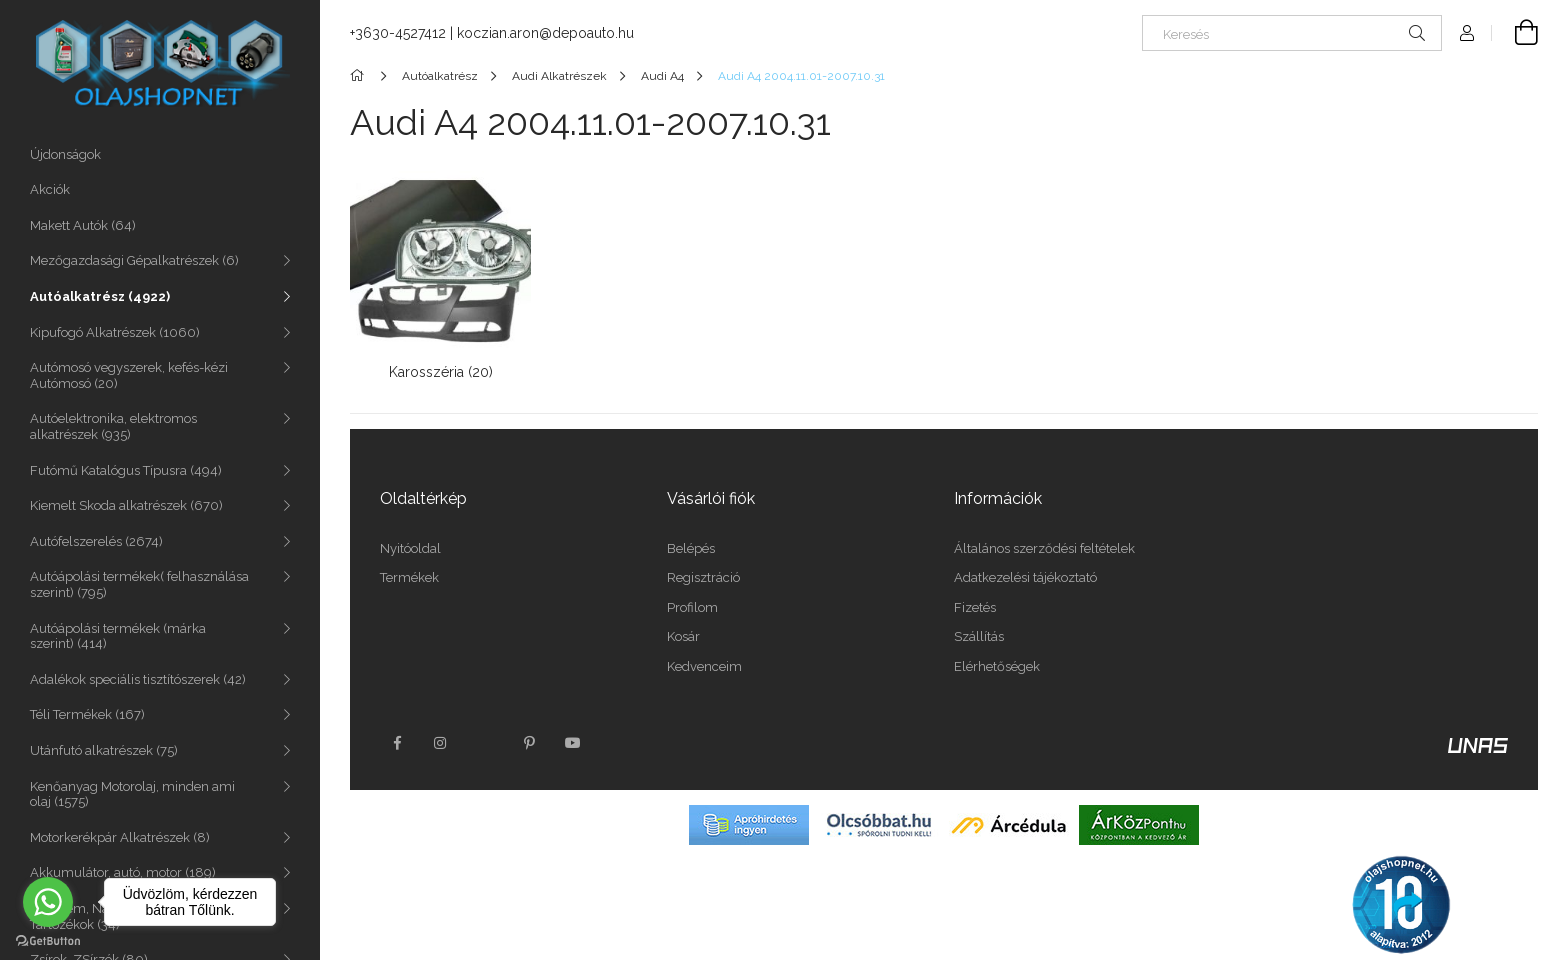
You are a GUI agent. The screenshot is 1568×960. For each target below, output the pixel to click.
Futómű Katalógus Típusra (126, 470)
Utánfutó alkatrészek (104, 750)
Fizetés (975, 607)
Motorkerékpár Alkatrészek (120, 837)
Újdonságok (65, 154)
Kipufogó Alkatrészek (115, 332)
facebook (397, 743)
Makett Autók (83, 225)
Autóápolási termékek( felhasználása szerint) (139, 584)
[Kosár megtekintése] (1515, 33)
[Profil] (1467, 33)
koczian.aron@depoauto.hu (545, 33)
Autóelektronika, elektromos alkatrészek (113, 426)
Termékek (409, 577)
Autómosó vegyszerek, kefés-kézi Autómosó (129, 375)
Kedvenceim (704, 666)
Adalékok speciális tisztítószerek (138, 679)
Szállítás (979, 636)
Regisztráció (703, 577)
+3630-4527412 (398, 33)
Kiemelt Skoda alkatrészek (126, 505)
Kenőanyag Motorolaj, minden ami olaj (132, 794)
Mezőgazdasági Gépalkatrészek (134, 260)
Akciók (50, 189)
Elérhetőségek (997, 666)
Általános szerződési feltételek (1044, 548)
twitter (485, 743)
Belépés (691, 548)
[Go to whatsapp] (48, 902)
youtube (573, 743)
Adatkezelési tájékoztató (1025, 577)
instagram (441, 743)
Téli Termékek (87, 714)
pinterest (529, 743)
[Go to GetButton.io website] (48, 940)
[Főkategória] (360, 76)
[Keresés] (1292, 33)
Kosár (683, 636)
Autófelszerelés (96, 541)
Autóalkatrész (100, 296)
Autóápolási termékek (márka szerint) (118, 636)
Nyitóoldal (410, 548)
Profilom (692, 607)
